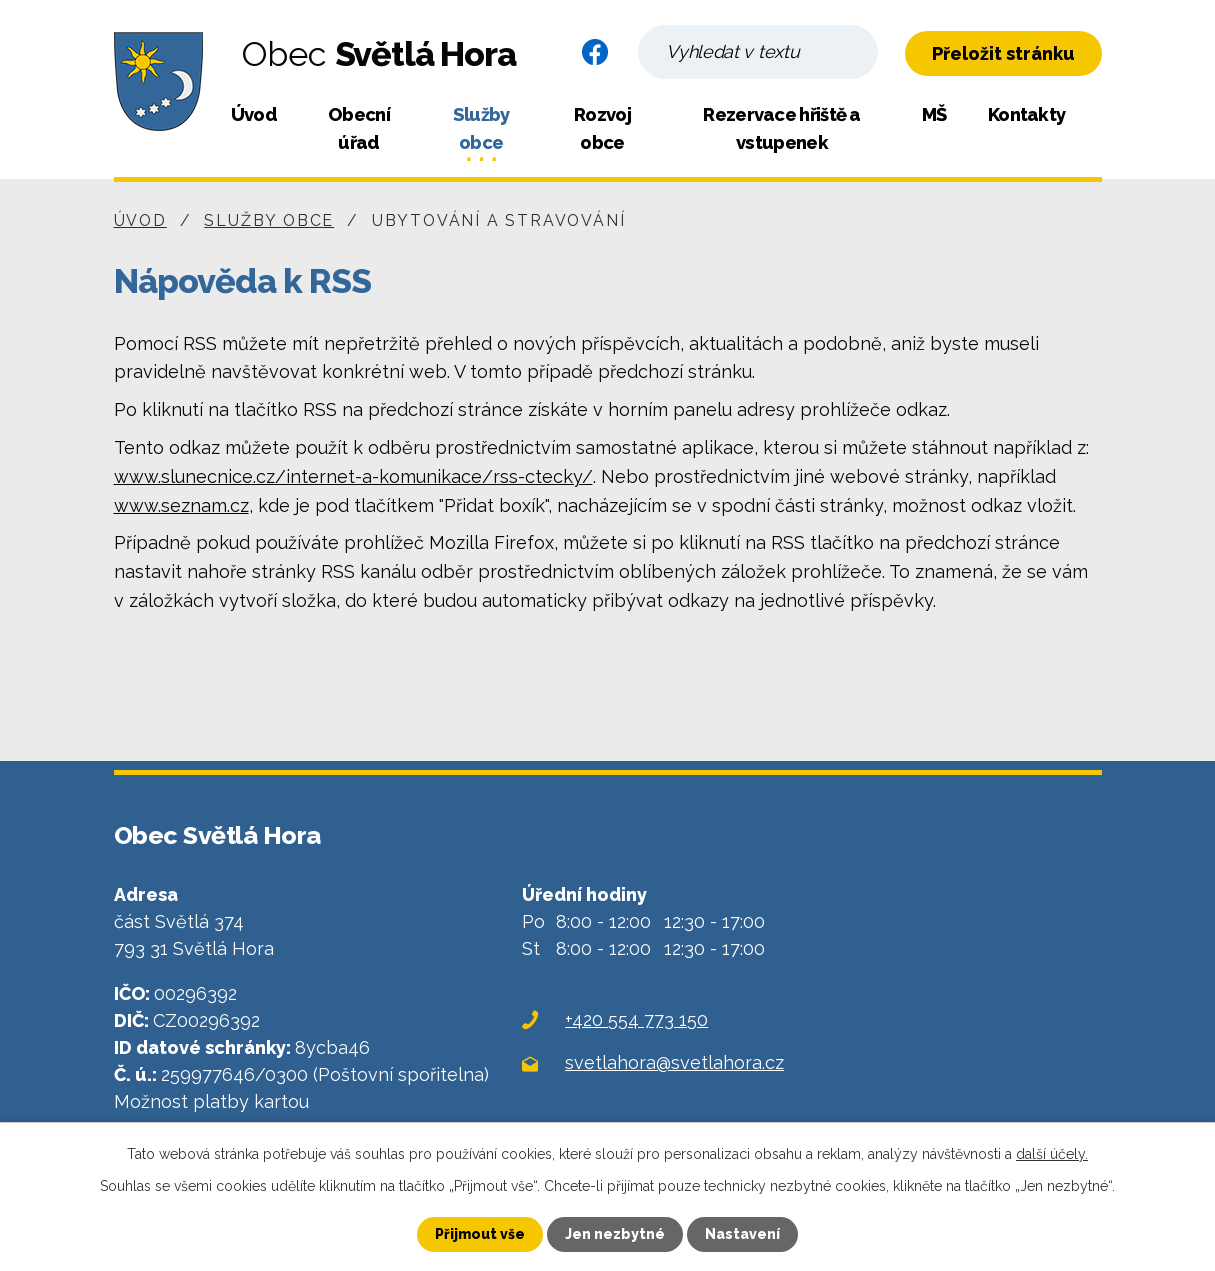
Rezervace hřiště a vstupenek (781, 128)
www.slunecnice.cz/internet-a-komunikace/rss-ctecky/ (353, 476)
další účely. (1052, 1154)
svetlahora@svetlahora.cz (674, 1062)
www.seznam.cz (181, 505)
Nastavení (742, 1234)
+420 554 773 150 (636, 1019)
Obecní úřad (359, 128)
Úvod (254, 114)
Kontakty (1026, 114)
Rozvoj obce (602, 128)
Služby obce (481, 128)
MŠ (934, 114)
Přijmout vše (480, 1234)
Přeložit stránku (1003, 53)
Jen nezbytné (615, 1234)
